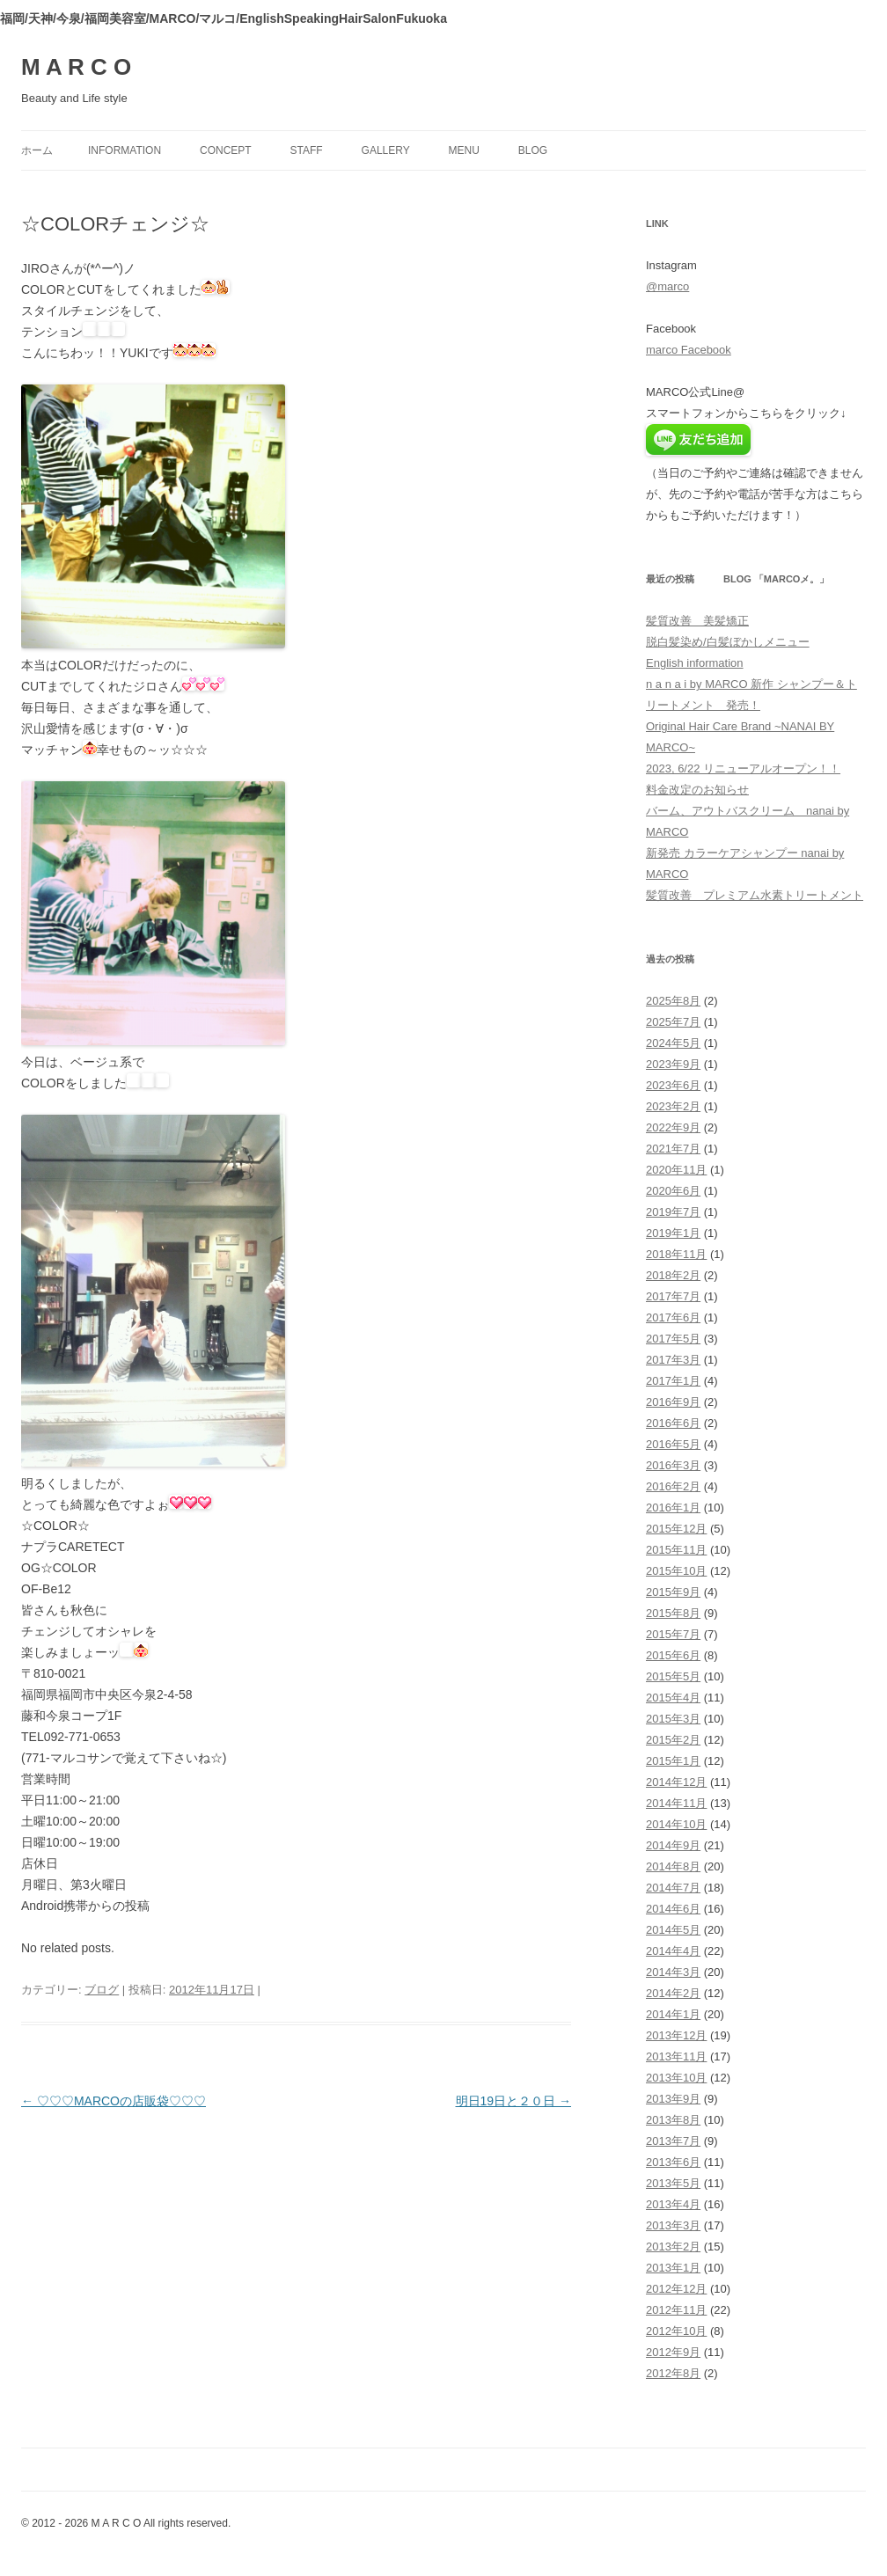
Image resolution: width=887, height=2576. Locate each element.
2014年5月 (673, 1929)
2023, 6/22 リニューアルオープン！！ (743, 768)
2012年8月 (673, 2373)
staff (306, 150)
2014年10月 (676, 1824)
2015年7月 (673, 1634)
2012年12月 (676, 2288)
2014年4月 (673, 1951)
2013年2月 (673, 2246)
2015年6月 (673, 1655)
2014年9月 (673, 1845)
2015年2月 (673, 1739)
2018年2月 (673, 1275)
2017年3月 (673, 1359)
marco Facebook (688, 349)
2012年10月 (676, 2331)
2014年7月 (673, 1887)
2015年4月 (673, 1697)
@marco (667, 286)
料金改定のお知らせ (697, 789)
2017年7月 (673, 1296)
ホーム (37, 150)
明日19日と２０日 (513, 2101)
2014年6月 (673, 1908)
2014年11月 (676, 1803)
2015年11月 (676, 1549)
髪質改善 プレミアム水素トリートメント (754, 895)
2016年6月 (673, 1423)
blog (532, 150)
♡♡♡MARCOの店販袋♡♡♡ (113, 2101)
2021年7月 (673, 1148)
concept (226, 150)
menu (464, 150)
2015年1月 (673, 1760)
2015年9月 (673, 1592)
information (124, 150)
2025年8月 (673, 1000)
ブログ (101, 1989)
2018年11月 (676, 1254)
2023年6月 (673, 1085)
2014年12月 (676, 1782)
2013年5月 (673, 2183)
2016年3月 (673, 1465)
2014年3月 (673, 1972)
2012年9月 (673, 2352)
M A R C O (76, 67)
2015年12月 (676, 1528)
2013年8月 (673, 2119)
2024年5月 (673, 1043)
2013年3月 (673, 2225)
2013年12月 (676, 2035)
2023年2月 (673, 1106)
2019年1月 (673, 1233)
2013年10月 (676, 2077)
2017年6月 (673, 1317)
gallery (386, 150)
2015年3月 (673, 1718)
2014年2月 (673, 1993)
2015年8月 (673, 1613)
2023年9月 (673, 1064)
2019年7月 (673, 1211)
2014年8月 (673, 1866)
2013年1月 (673, 2267)
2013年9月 (673, 2098)
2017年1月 (673, 1380)
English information (695, 663)
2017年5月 (673, 1338)
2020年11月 (676, 1169)
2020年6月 (673, 1190)
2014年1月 (673, 2014)
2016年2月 (673, 1486)
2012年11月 (676, 2309)
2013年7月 (673, 2141)
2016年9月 (673, 1402)
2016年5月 (673, 1444)
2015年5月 (673, 1676)
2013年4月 (673, 2204)
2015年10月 (676, 1570)
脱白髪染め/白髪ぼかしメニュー (728, 641)
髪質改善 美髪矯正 (697, 620)
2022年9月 (673, 1127)
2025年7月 (673, 1021)
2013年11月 (676, 2056)
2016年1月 (673, 1507)
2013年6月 (673, 2162)
